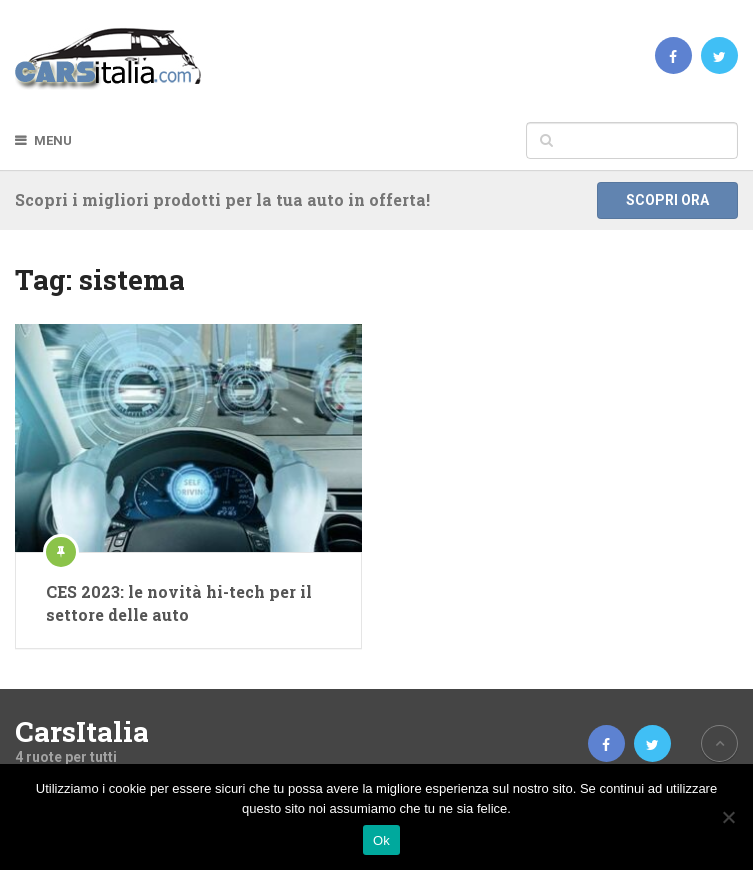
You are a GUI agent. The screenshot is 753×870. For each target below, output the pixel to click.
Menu (53, 140)
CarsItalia (82, 732)
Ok (381, 840)
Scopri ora (667, 200)
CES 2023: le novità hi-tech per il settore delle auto (179, 602)
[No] (728, 817)
